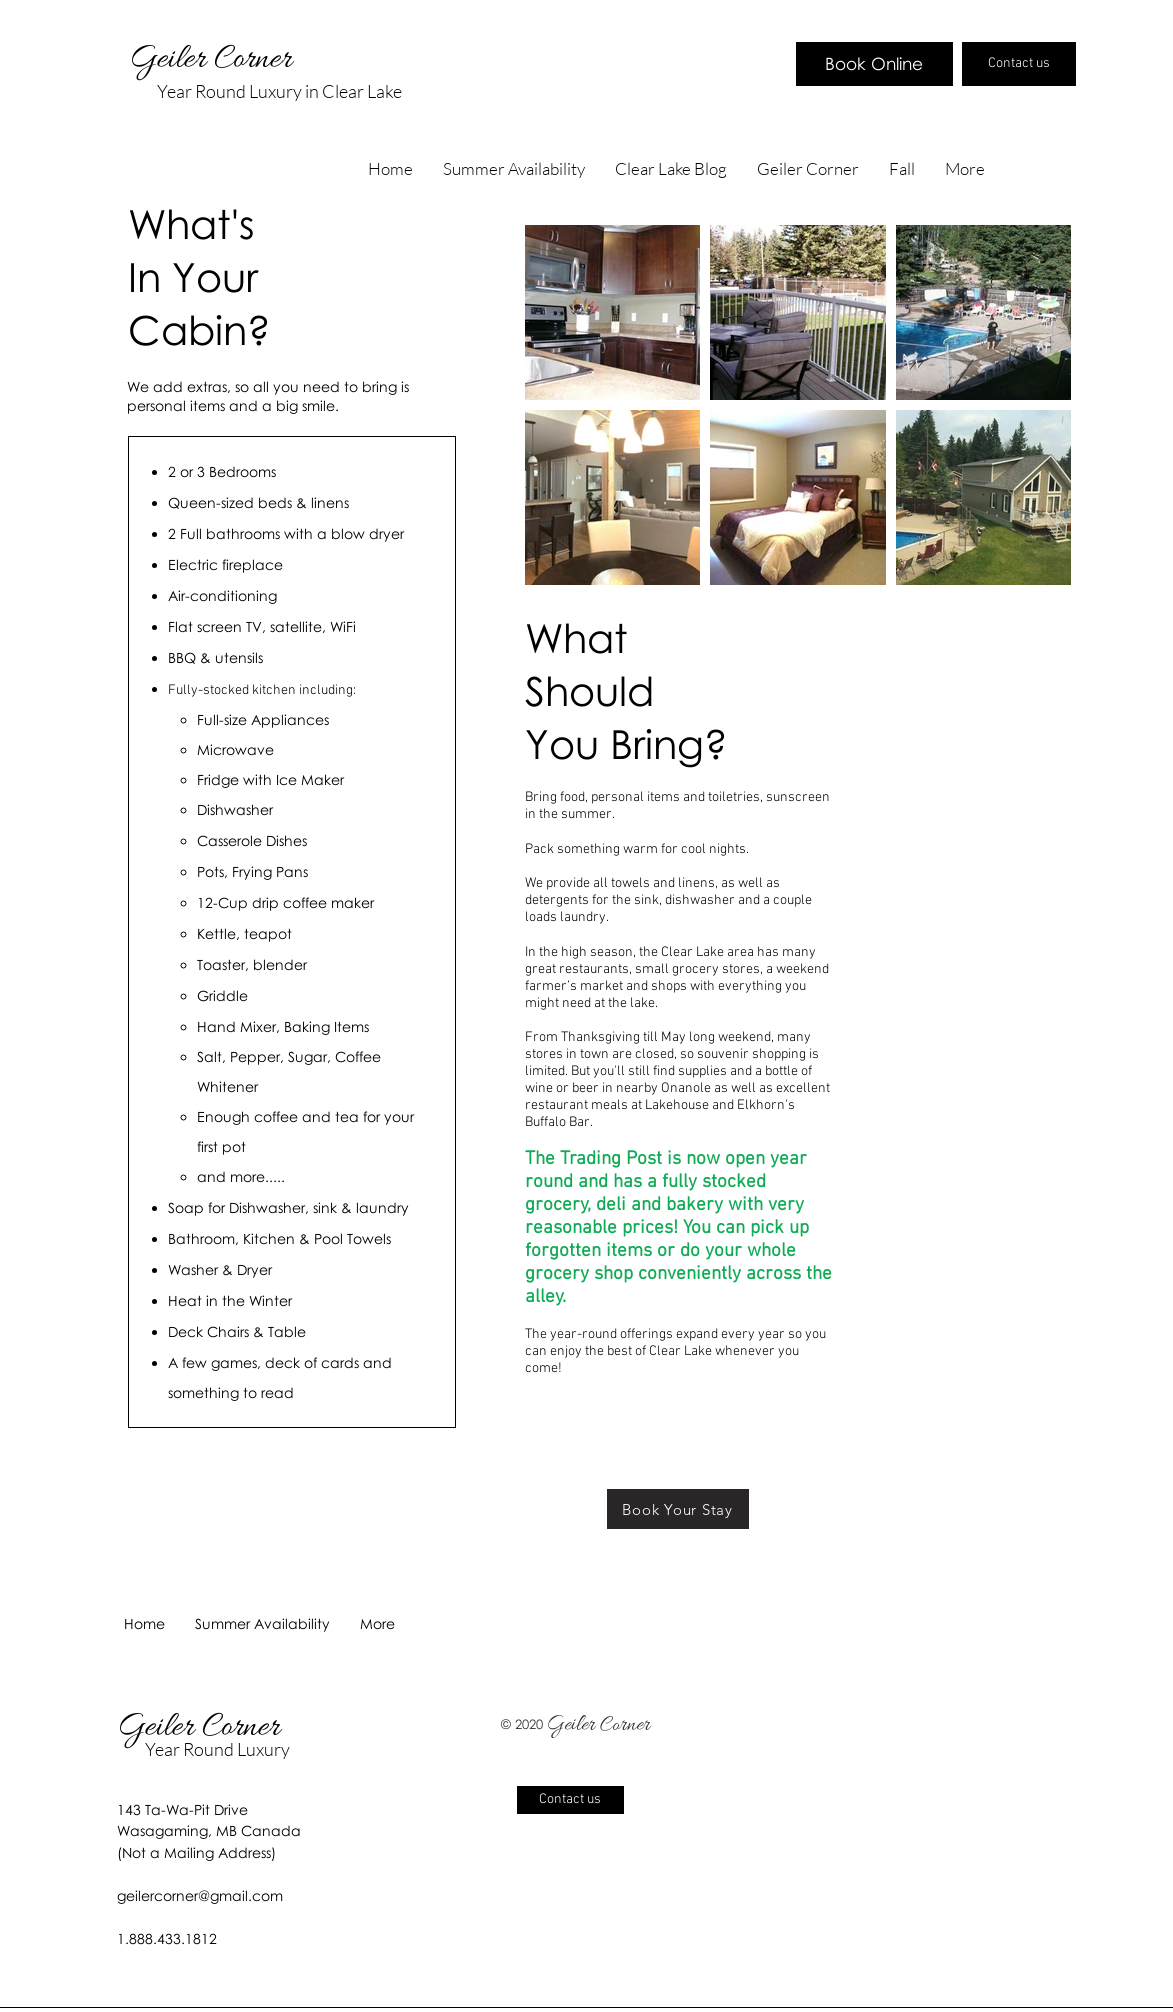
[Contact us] (1019, 64)
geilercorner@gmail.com (200, 1895)
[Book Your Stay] (678, 1509)
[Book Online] (874, 64)
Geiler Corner (214, 60)
